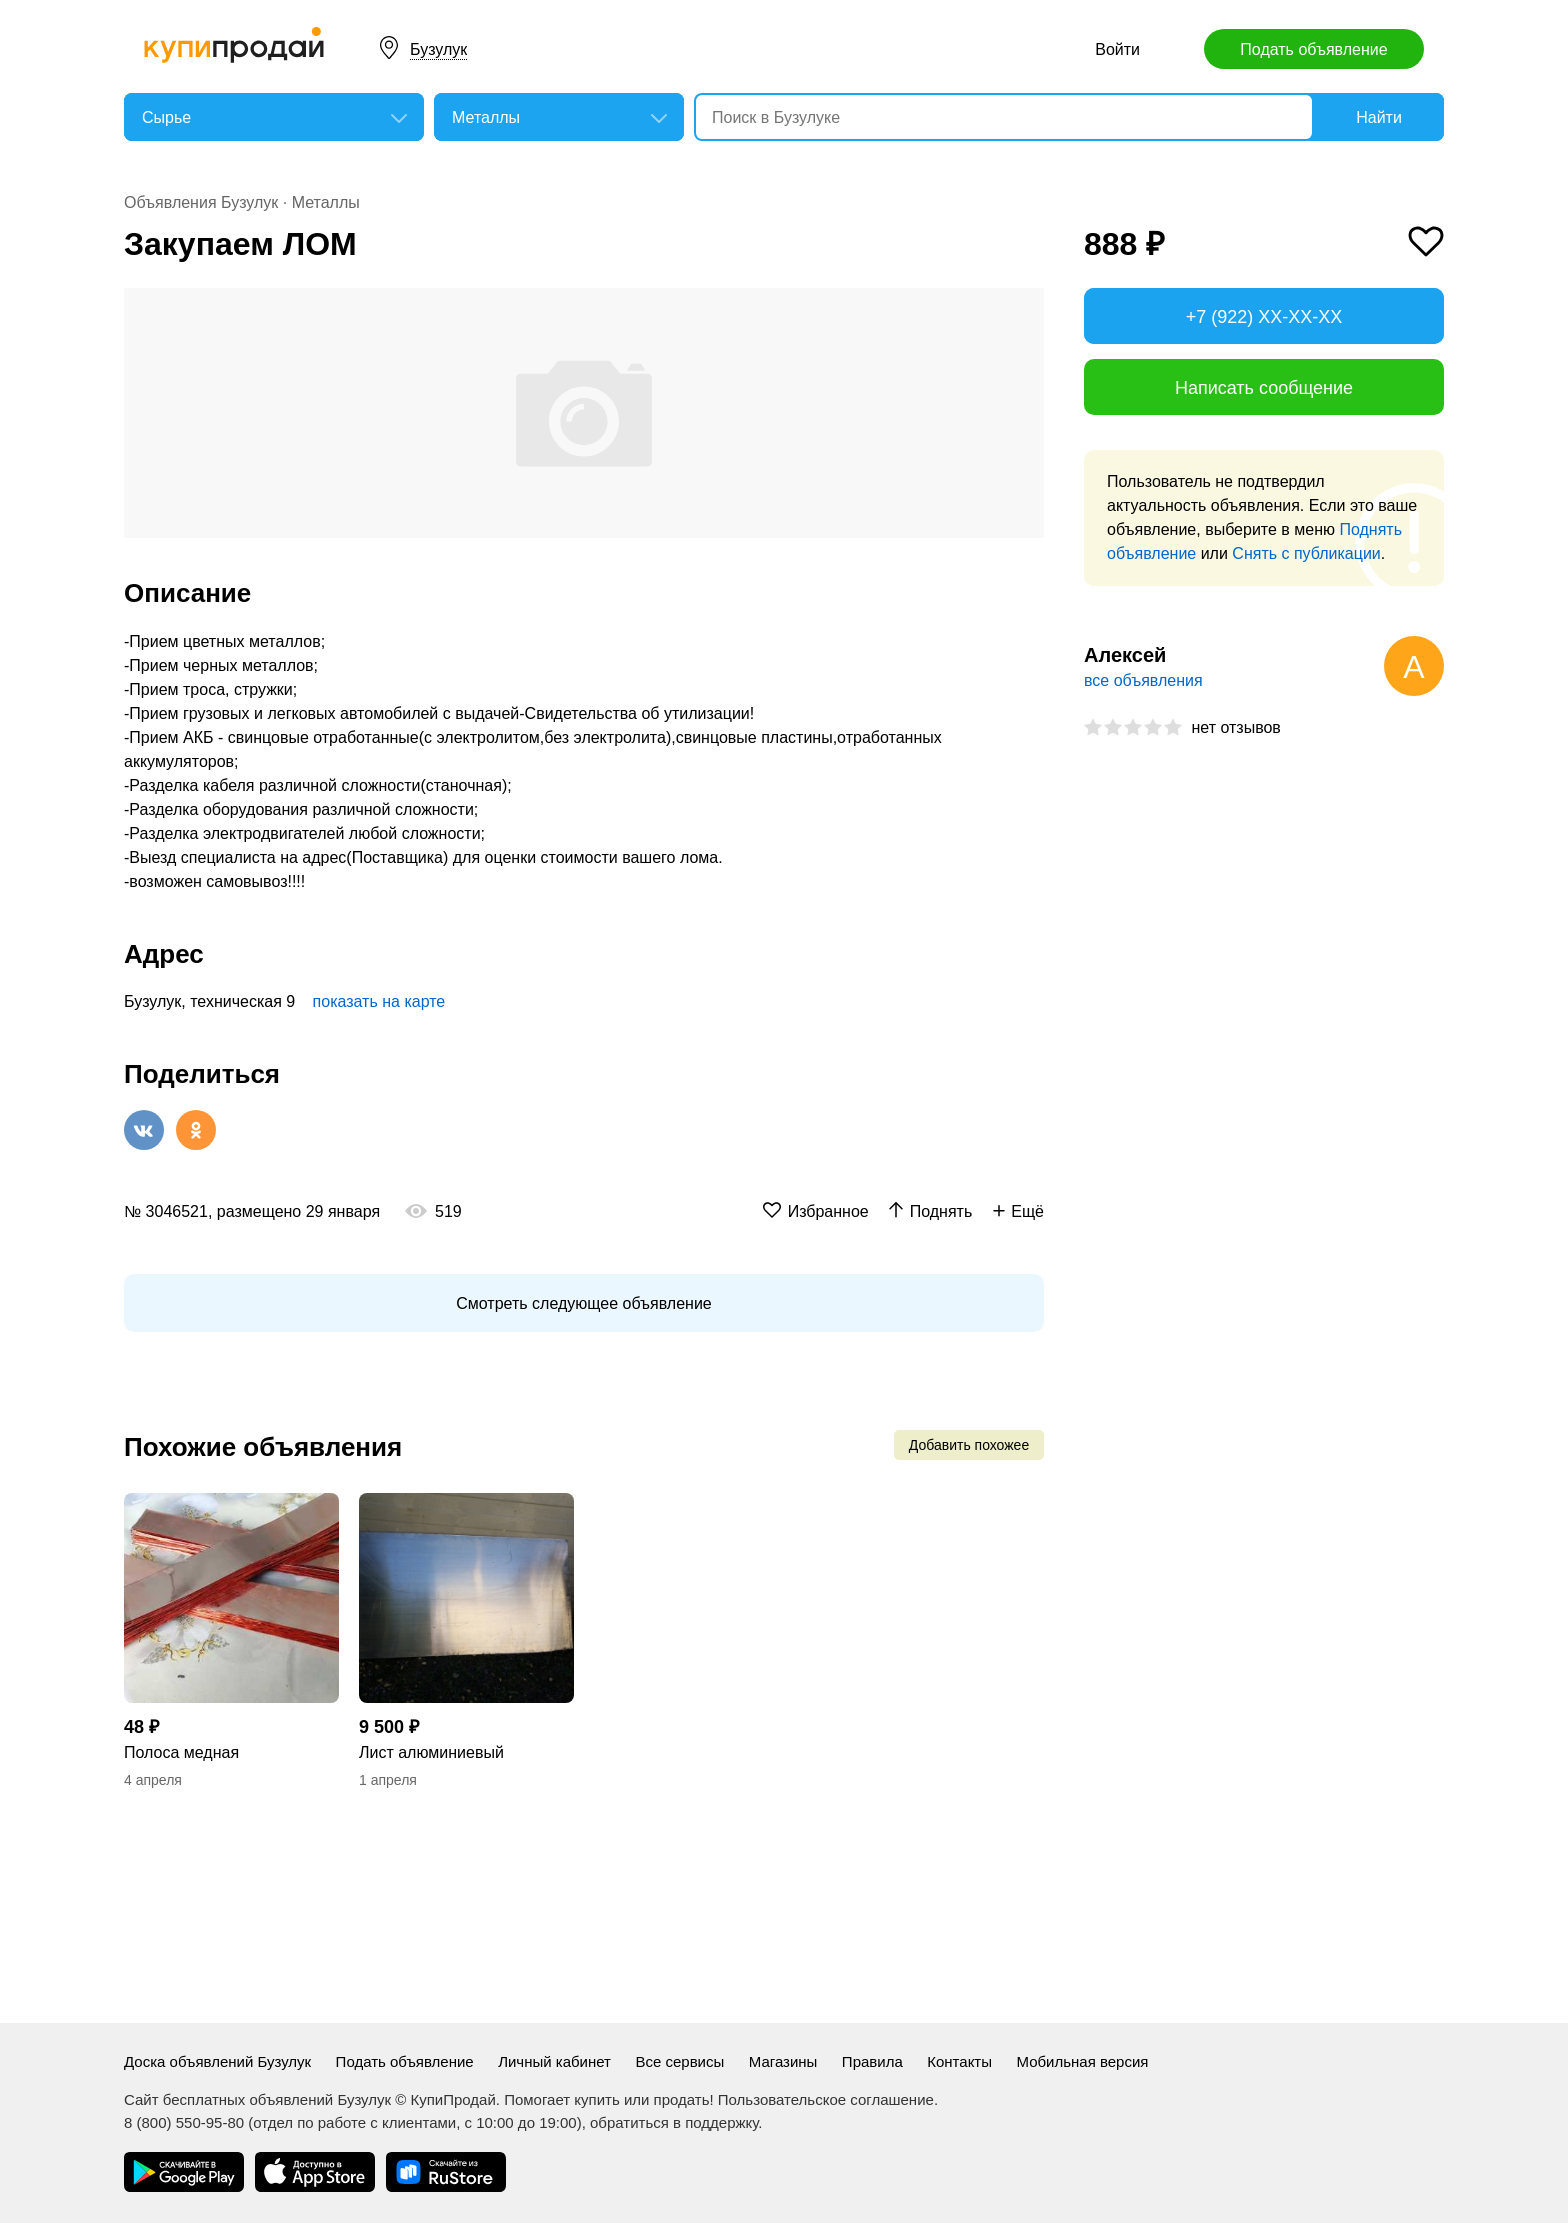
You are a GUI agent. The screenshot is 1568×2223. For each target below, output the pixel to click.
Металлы (326, 202)
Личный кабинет (554, 2061)
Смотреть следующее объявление (583, 1303)
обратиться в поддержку (674, 2122)
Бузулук (438, 49)
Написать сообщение (1264, 388)
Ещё (1027, 1211)
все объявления (1143, 680)
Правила (872, 2061)
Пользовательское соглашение (826, 2099)
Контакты (959, 2061)
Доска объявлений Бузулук (217, 2061)
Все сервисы (679, 2061)
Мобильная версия (1082, 2061)
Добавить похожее (969, 1445)
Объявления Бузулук (201, 202)
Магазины (783, 2061)
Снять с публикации (1306, 553)
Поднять (941, 1211)
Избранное (828, 1211)
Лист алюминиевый (431, 1752)
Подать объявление (1313, 49)
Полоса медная (181, 1752)
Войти (1117, 49)
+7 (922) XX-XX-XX (1264, 317)
